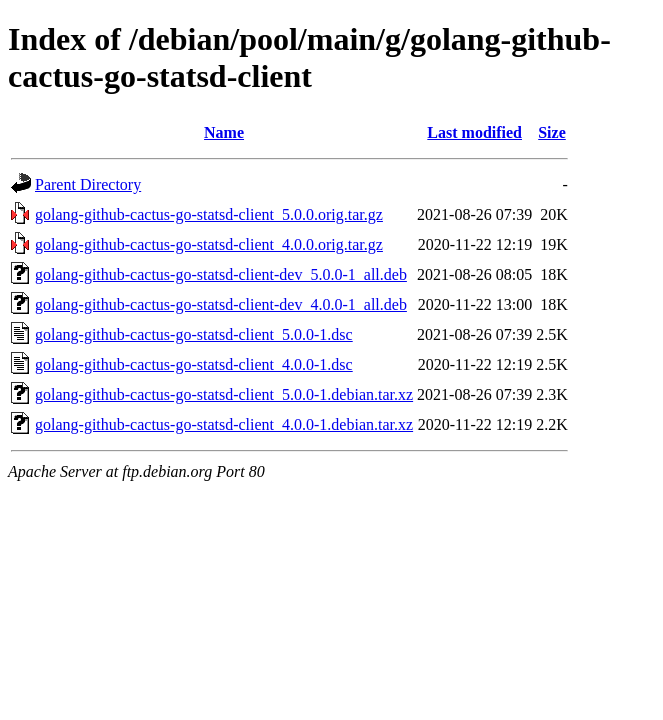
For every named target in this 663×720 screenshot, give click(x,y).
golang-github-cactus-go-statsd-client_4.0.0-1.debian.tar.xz (224, 424)
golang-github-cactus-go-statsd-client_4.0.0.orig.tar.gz (209, 244)
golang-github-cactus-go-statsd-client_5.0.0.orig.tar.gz (209, 214)
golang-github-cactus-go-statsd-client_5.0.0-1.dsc (194, 334)
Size (552, 132)
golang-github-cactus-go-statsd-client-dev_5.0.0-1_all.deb (221, 274)
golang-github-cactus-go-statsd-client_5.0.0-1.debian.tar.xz (224, 394)
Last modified (474, 132)
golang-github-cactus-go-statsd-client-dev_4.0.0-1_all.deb (221, 304)
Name (224, 132)
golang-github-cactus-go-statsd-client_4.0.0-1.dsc (194, 364)
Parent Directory (88, 184)
